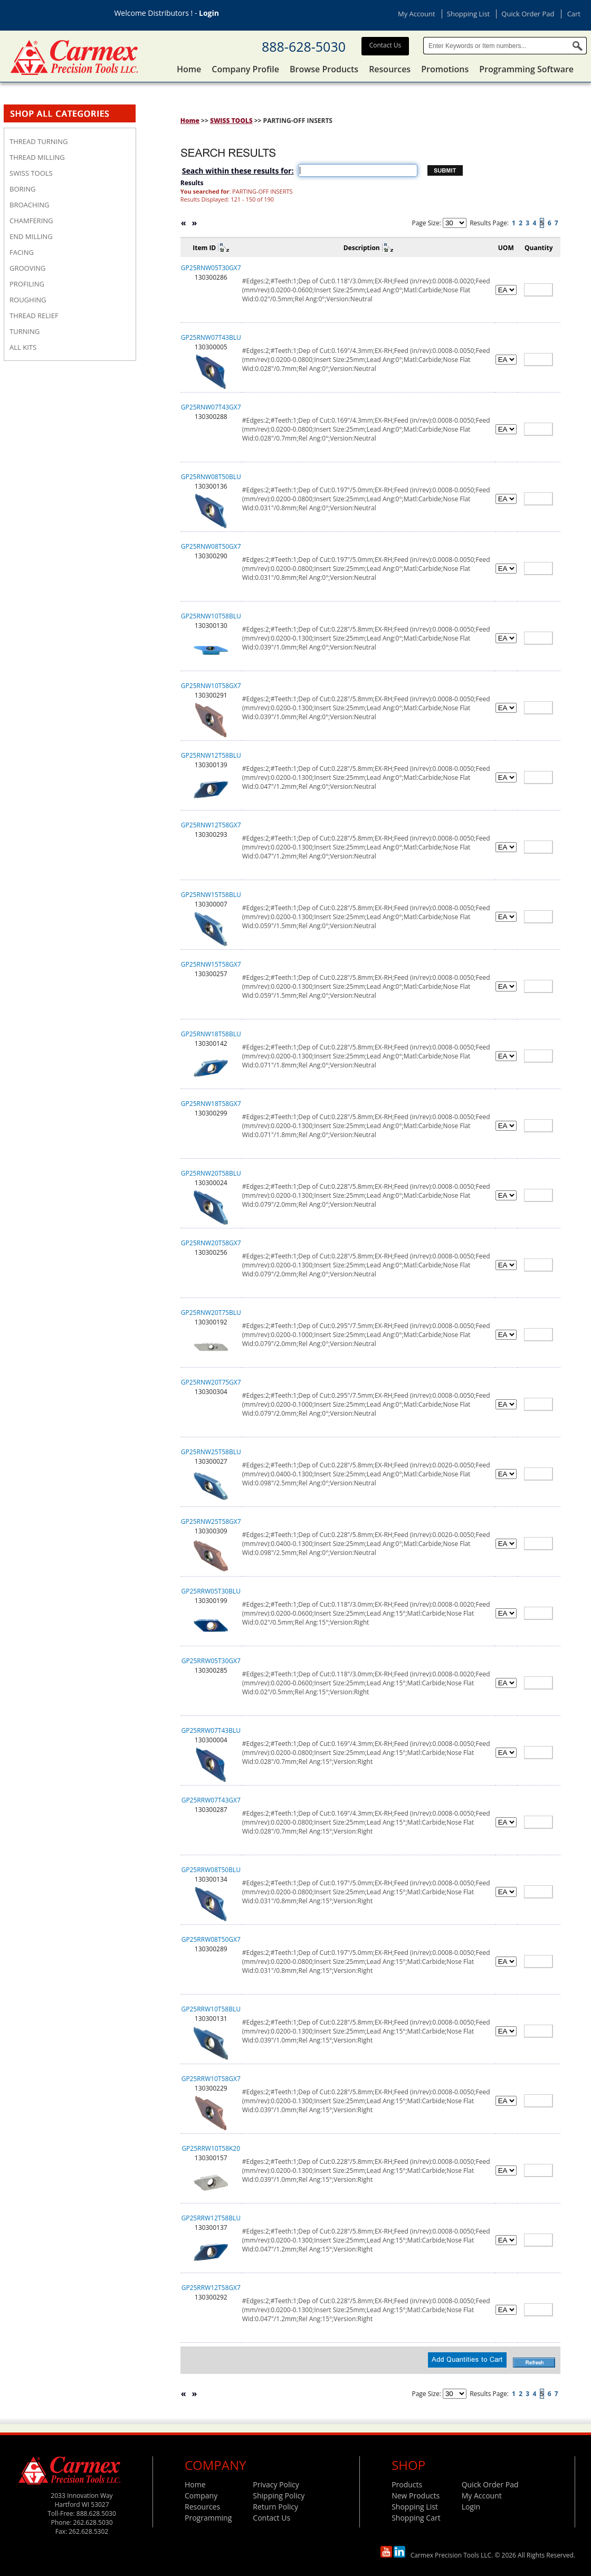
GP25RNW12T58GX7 (211, 824)
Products (407, 2484)
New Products (416, 2496)
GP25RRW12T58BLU (211, 2218)
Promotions (445, 69)
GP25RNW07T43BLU (211, 337)
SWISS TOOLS (231, 120)
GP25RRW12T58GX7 (211, 2287)
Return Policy (275, 2507)
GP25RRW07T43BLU (211, 1730)
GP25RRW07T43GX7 (211, 1800)
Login (209, 13)
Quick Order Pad (527, 13)
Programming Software (526, 69)
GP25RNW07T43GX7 (211, 407)
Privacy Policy (276, 2484)
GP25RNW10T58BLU (211, 616)
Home (189, 69)
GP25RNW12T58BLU (211, 755)
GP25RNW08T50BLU (211, 476)
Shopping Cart (416, 2518)
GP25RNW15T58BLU (211, 894)
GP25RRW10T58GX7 (211, 2078)
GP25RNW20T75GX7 (211, 1382)
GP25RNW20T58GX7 (211, 1242)
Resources (390, 69)
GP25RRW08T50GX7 (211, 1939)
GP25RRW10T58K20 (211, 2148)
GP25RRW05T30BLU (211, 1591)
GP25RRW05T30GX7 (211, 1660)
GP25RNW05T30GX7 (211, 267)
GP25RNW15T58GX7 (211, 964)
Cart (573, 13)
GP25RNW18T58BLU (211, 1033)
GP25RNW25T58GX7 (211, 1521)
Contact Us (385, 45)
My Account (416, 13)
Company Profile (245, 69)
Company (201, 2496)
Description (362, 247)
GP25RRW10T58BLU (211, 2009)
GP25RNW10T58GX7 (211, 685)
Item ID (204, 247)
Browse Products (324, 69)
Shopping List (468, 13)
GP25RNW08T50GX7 (211, 546)
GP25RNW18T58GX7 (211, 1103)
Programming (208, 2518)
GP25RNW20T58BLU (211, 1173)
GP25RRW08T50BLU (211, 1869)
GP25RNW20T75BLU (211, 1312)
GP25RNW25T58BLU (211, 1451)
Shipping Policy (278, 2496)
